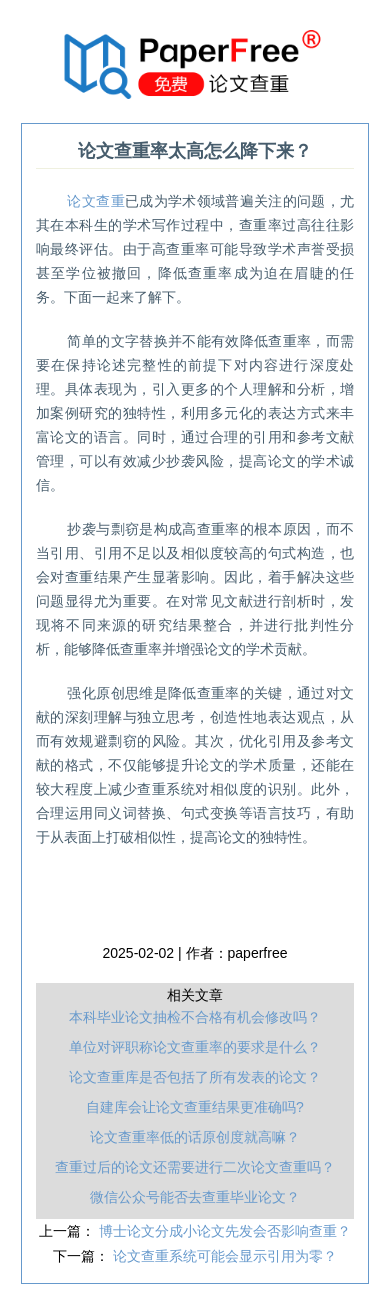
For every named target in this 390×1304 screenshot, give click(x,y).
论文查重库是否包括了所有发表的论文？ (195, 1077)
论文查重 (95, 201)
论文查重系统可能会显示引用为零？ (225, 1256)
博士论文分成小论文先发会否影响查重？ (225, 1231)
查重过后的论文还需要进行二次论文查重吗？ (195, 1167)
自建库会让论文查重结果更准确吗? (195, 1107)
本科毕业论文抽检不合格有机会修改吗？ (195, 1017)
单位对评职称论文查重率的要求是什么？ (195, 1047)
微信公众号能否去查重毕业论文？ (195, 1197)
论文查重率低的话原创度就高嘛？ (195, 1137)
